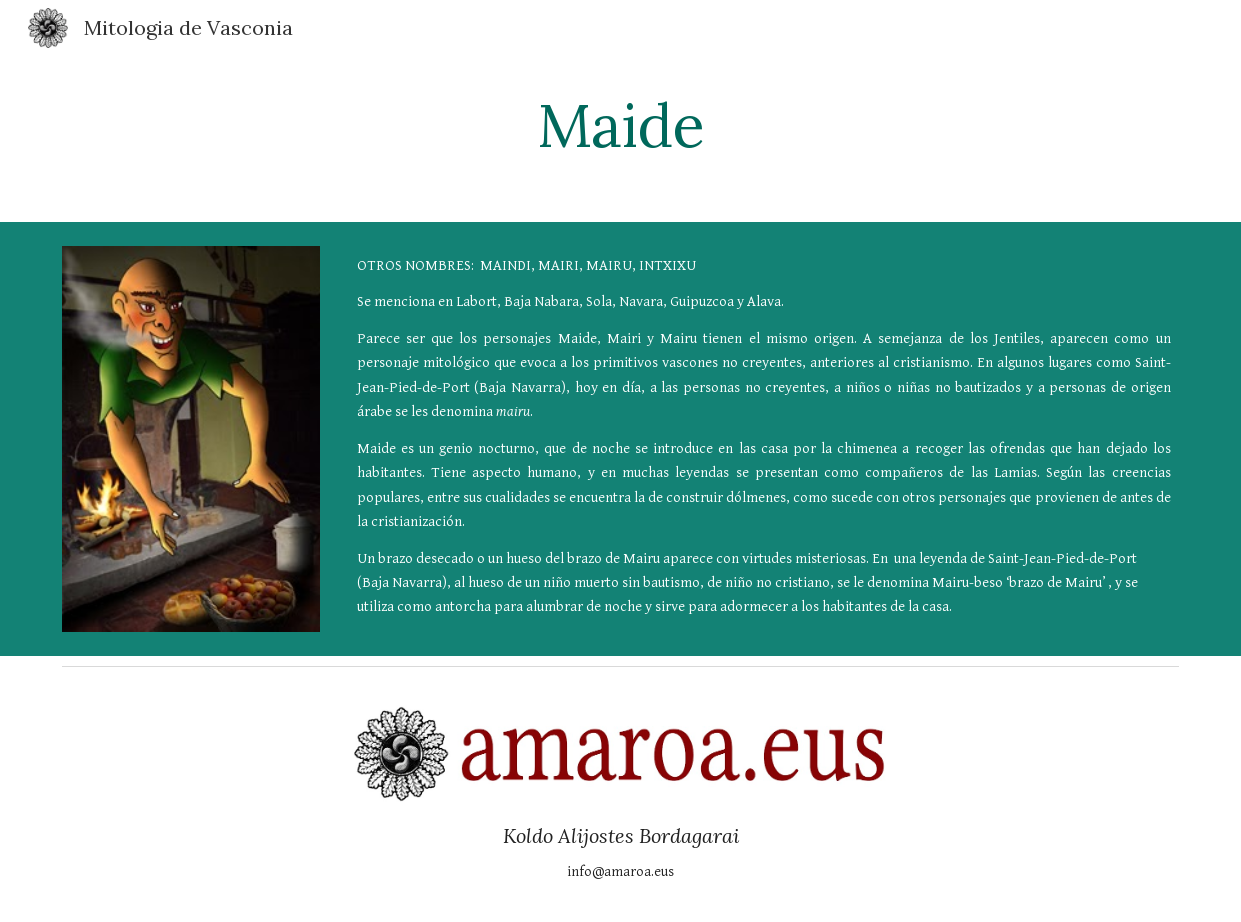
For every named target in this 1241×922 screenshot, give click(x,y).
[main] (620, 125)
